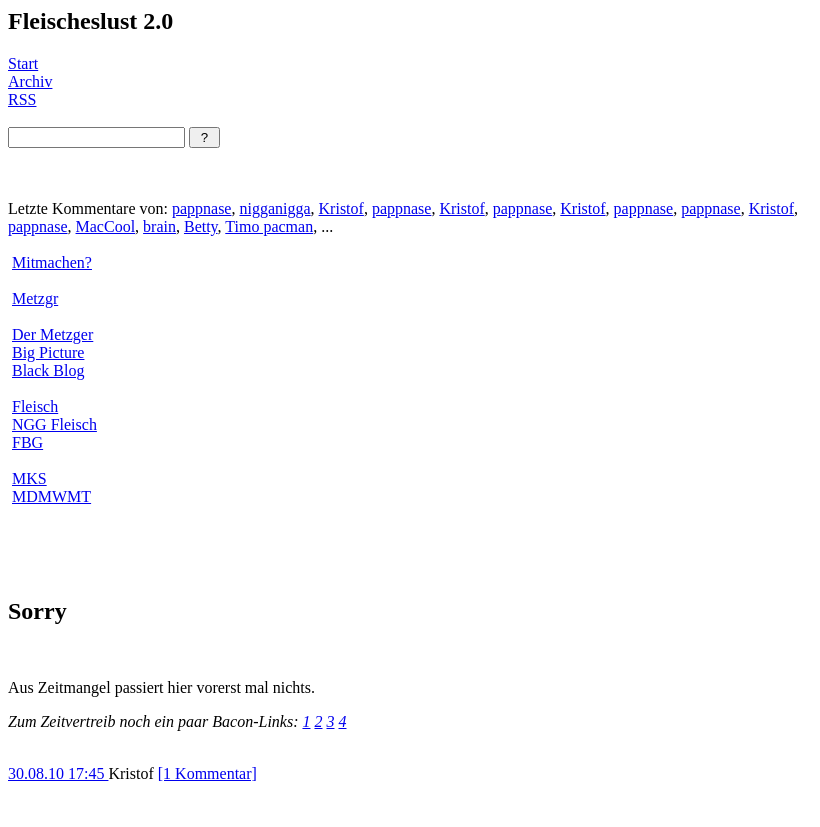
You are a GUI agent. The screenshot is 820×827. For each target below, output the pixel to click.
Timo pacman (269, 226)
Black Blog (48, 370)
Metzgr (35, 298)
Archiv (30, 81)
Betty (201, 226)
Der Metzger (52, 334)
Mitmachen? (52, 262)
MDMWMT (51, 496)
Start (23, 63)
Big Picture (48, 352)
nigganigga (274, 208)
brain (159, 226)
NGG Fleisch (54, 424)
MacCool (106, 226)
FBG (27, 442)
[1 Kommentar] (207, 773)
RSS (22, 99)
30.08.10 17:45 (58, 773)
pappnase (202, 208)
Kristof (341, 208)
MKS (29, 478)
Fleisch (35, 406)
